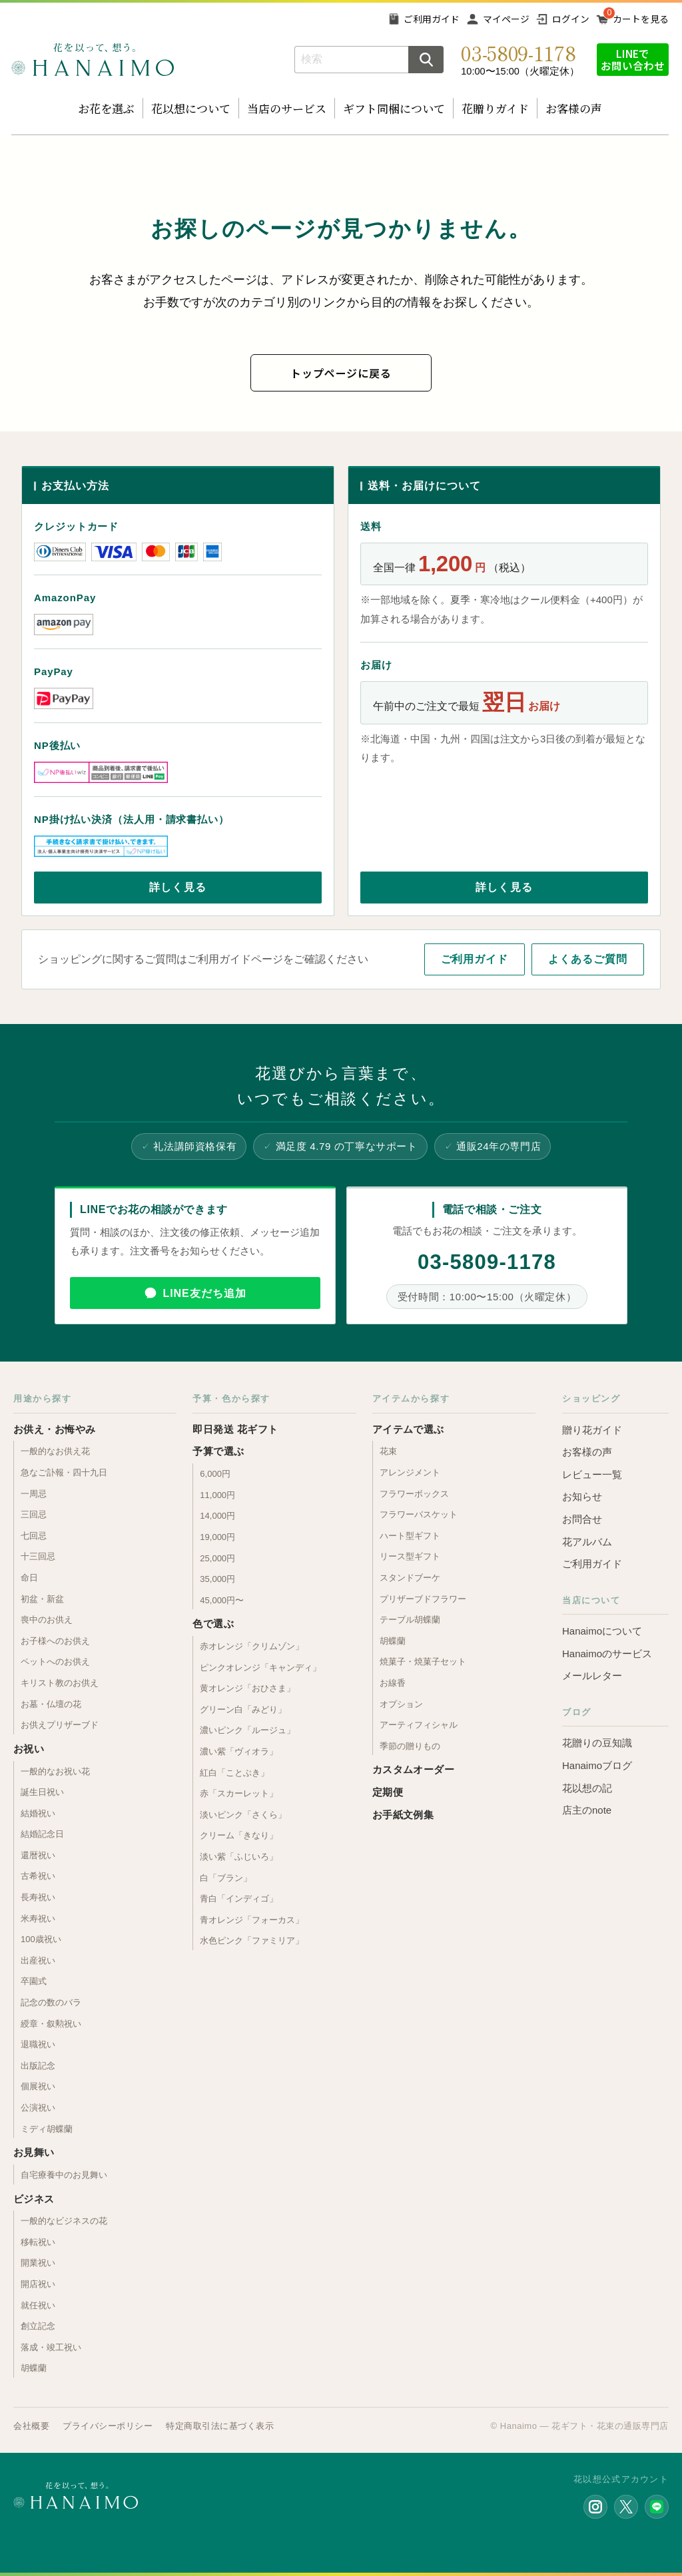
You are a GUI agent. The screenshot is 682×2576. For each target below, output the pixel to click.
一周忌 (34, 1494)
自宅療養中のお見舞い (64, 2175)
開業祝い (38, 2263)
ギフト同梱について (394, 108)
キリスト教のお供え (60, 1683)
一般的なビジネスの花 (64, 2221)
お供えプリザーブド (60, 1725)
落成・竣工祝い (51, 2347)
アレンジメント (410, 1472)
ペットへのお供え (55, 1662)
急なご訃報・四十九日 (64, 1472)
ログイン (570, 18)
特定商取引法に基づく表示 (220, 2426)
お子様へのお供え (55, 1641)
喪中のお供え (47, 1620)
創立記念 (38, 2326)
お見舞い (34, 2152)
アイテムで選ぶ (408, 1429)
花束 (388, 1451)
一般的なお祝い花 (55, 1771)
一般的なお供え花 (55, 1451)
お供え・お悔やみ (54, 1429)
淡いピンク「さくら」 (243, 1815)
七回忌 (34, 1536)
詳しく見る (177, 887)
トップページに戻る (340, 373)
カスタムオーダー (413, 1769)
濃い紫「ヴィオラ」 (239, 1751)
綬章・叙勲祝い (51, 2024)
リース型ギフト (410, 1556)
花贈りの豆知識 (597, 1742)
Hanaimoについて (602, 1631)
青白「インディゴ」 (239, 1899)
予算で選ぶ (218, 1451)
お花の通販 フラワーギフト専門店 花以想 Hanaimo (92, 59)
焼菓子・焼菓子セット (423, 1662)
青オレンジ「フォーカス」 (252, 1920)
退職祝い (38, 2044)
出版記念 (38, 2066)
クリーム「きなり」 (239, 1835)
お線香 (393, 1683)
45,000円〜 (222, 1600)
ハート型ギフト (410, 1536)
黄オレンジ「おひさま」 (247, 1688)
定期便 (387, 1792)
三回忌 (34, 1514)
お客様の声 (573, 108)
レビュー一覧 (592, 1474)
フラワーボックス (414, 1494)
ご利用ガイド (432, 18)
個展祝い (38, 2086)
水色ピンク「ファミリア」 (252, 1940)
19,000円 (217, 1537)
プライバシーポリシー (108, 2426)
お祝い (28, 1748)
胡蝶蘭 (34, 2368)
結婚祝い (38, 1813)
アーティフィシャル (419, 1725)
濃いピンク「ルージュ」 (247, 1730)
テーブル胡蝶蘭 (410, 1620)
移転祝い (38, 2242)
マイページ (506, 18)
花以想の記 (587, 1788)
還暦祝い (38, 1855)
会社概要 (31, 2426)
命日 (29, 1578)
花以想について (190, 108)
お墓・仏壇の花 (51, 1704)
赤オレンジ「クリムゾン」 (252, 1646)
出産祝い (38, 1960)
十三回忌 (38, 1556)
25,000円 (217, 1558)
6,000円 (215, 1474)
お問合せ (582, 1519)
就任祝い (38, 2305)
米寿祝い (38, 1919)
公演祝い (38, 2108)
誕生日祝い (42, 1792)
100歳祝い (41, 1939)
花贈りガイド (495, 108)
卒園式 (34, 1981)
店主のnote (586, 1810)
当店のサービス (286, 108)
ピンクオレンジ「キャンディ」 (260, 1668)
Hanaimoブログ (597, 1765)
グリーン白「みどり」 (243, 1709)
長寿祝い (38, 1897)
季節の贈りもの (410, 1746)
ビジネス (34, 2198)
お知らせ (582, 1496)
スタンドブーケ (410, 1578)
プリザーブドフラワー (423, 1599)
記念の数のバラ (51, 2002)
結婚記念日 (42, 1834)
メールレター (592, 1675)
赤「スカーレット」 (239, 1793)
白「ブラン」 (226, 1878)
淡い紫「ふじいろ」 (239, 1857)
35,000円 (217, 1579)
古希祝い (38, 1876)
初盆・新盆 (42, 1599)
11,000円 (217, 1495)
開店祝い (38, 2284)
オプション (401, 1704)
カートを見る (641, 18)
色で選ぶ (213, 1623)
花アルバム (587, 1541)
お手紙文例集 (403, 1814)
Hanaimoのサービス (607, 1653)
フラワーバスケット (419, 1514)
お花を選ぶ (106, 108)
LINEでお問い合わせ (633, 59)
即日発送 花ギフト (235, 1429)
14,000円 (217, 1516)
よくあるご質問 (587, 959)
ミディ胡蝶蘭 (47, 2129)
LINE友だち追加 (204, 1293)
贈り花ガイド (592, 1429)
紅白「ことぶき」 (234, 1773)
